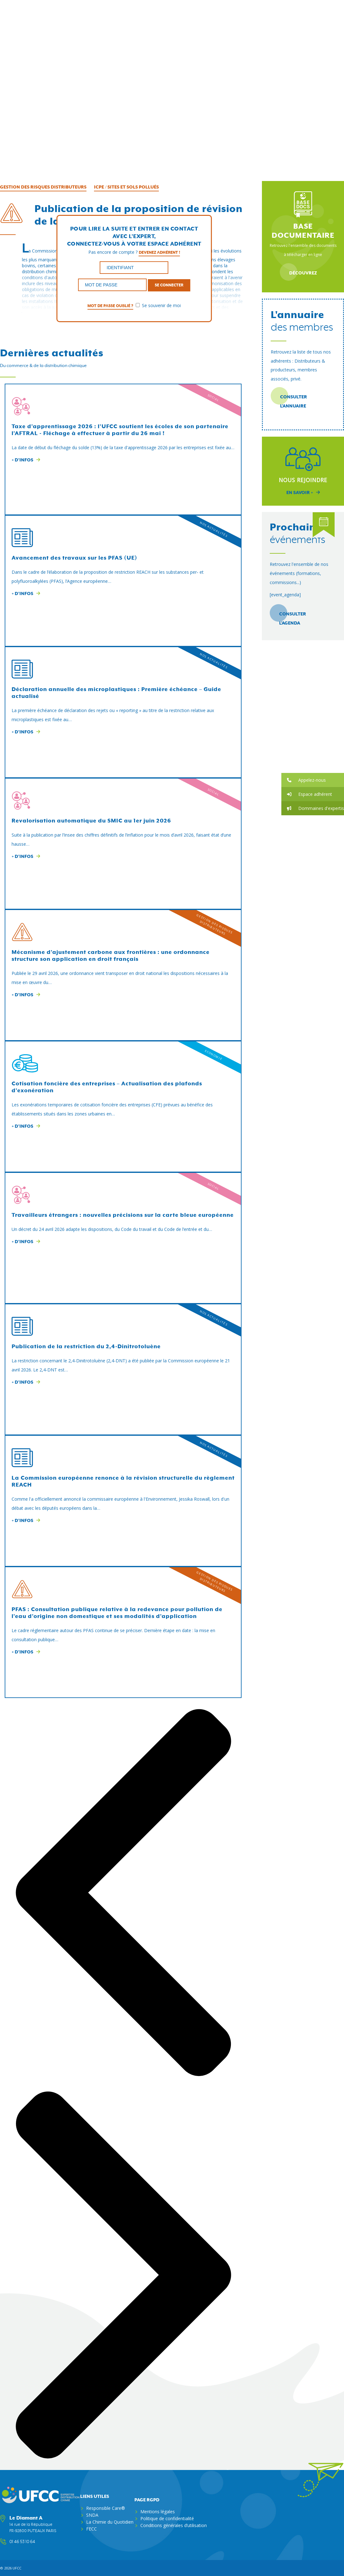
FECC (91, 2528)
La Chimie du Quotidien (109, 2522)
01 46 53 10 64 (22, 2541)
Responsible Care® (105, 2508)
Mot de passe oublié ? (110, 305)
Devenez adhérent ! (159, 252)
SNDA (92, 2515)
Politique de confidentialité (167, 2518)
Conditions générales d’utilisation (173, 2525)
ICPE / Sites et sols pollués (126, 186)
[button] (312, 780)
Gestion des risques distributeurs (43, 186)
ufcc (17, 2567)
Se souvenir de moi (158, 305)
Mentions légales (157, 2511)
